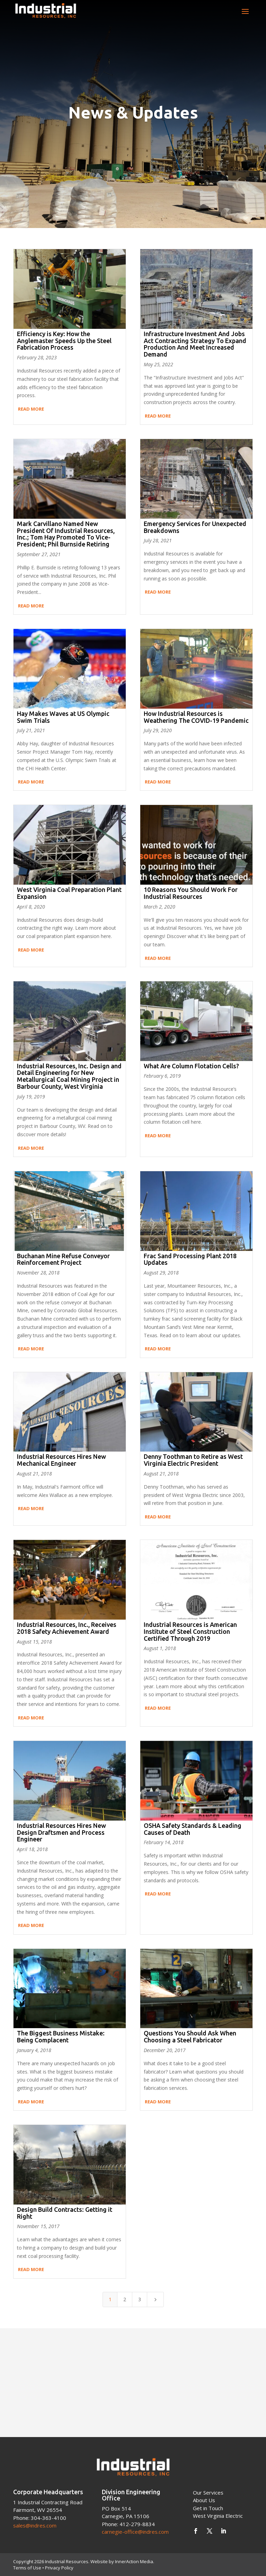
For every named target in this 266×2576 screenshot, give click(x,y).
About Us (204, 2500)
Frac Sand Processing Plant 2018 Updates (190, 1259)
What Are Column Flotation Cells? (191, 1065)
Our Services (208, 2492)
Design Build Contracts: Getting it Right (64, 2213)
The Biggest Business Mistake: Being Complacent (61, 2036)
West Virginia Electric (218, 2515)
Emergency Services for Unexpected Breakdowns (195, 527)
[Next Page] (155, 2299)
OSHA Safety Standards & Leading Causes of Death (192, 1829)
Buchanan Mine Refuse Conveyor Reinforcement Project (63, 1259)
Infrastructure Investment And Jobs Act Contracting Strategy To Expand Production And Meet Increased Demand (195, 344)
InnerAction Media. (134, 2561)
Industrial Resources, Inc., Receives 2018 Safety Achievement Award (66, 1628)
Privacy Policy (59, 2568)
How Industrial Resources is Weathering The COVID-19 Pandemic (196, 717)
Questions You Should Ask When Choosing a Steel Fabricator (190, 2036)
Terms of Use (27, 2568)
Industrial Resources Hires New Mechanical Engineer (61, 1460)
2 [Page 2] (124, 2299)
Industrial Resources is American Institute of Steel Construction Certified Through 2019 (190, 1631)
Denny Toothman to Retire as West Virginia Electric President (193, 1460)
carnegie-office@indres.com (135, 2531)
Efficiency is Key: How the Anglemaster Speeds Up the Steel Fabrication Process (64, 340)
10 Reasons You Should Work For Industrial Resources (191, 893)
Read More (31, 409)
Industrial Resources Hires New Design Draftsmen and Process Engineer (61, 1832)
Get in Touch (208, 2508)
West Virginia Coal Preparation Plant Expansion (69, 893)
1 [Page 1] (110, 2299)
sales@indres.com (34, 2525)
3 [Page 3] (139, 2299)
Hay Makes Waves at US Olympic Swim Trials (63, 717)
